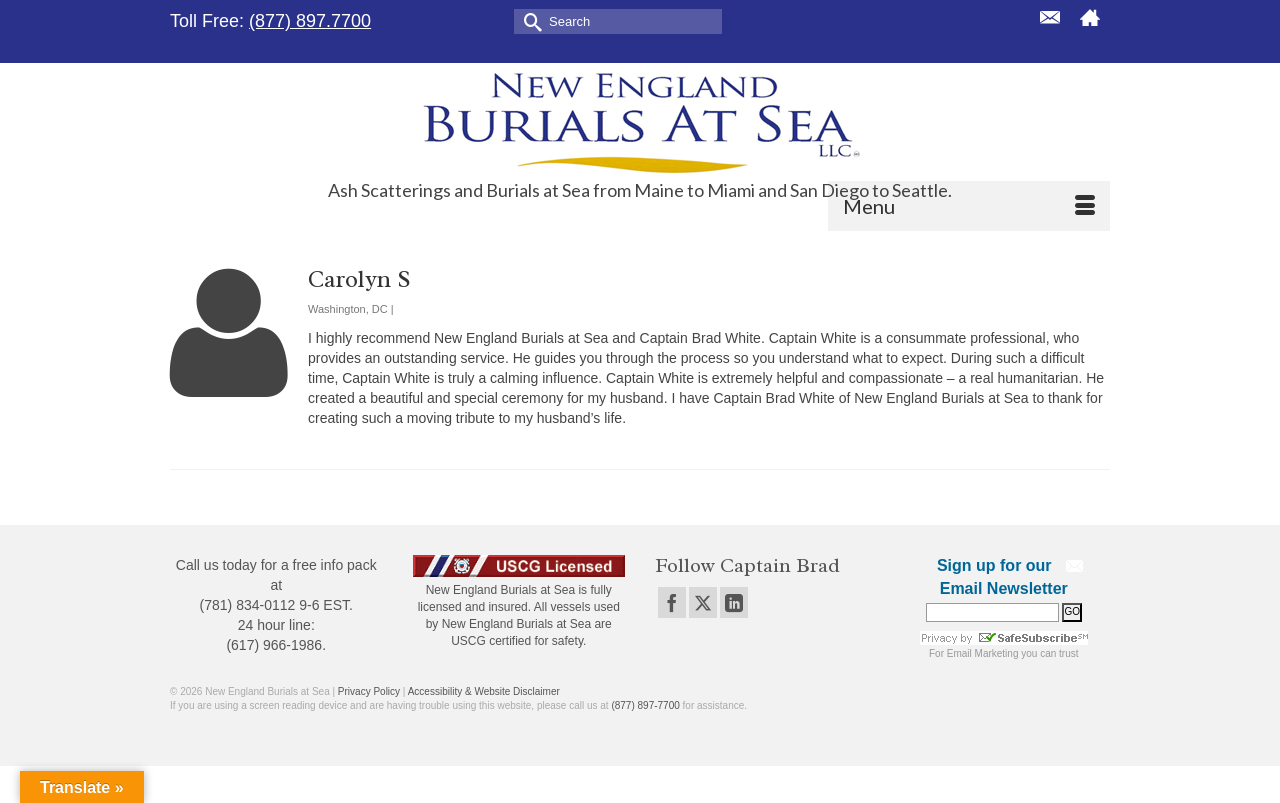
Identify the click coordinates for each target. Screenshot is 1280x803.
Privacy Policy (369, 691)
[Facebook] (672, 602)
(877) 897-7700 (645, 705)
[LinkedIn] (734, 602)
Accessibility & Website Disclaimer (484, 691)
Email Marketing (983, 653)
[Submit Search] (529, 20)
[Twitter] (703, 602)
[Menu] (969, 206)
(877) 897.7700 (310, 21)
